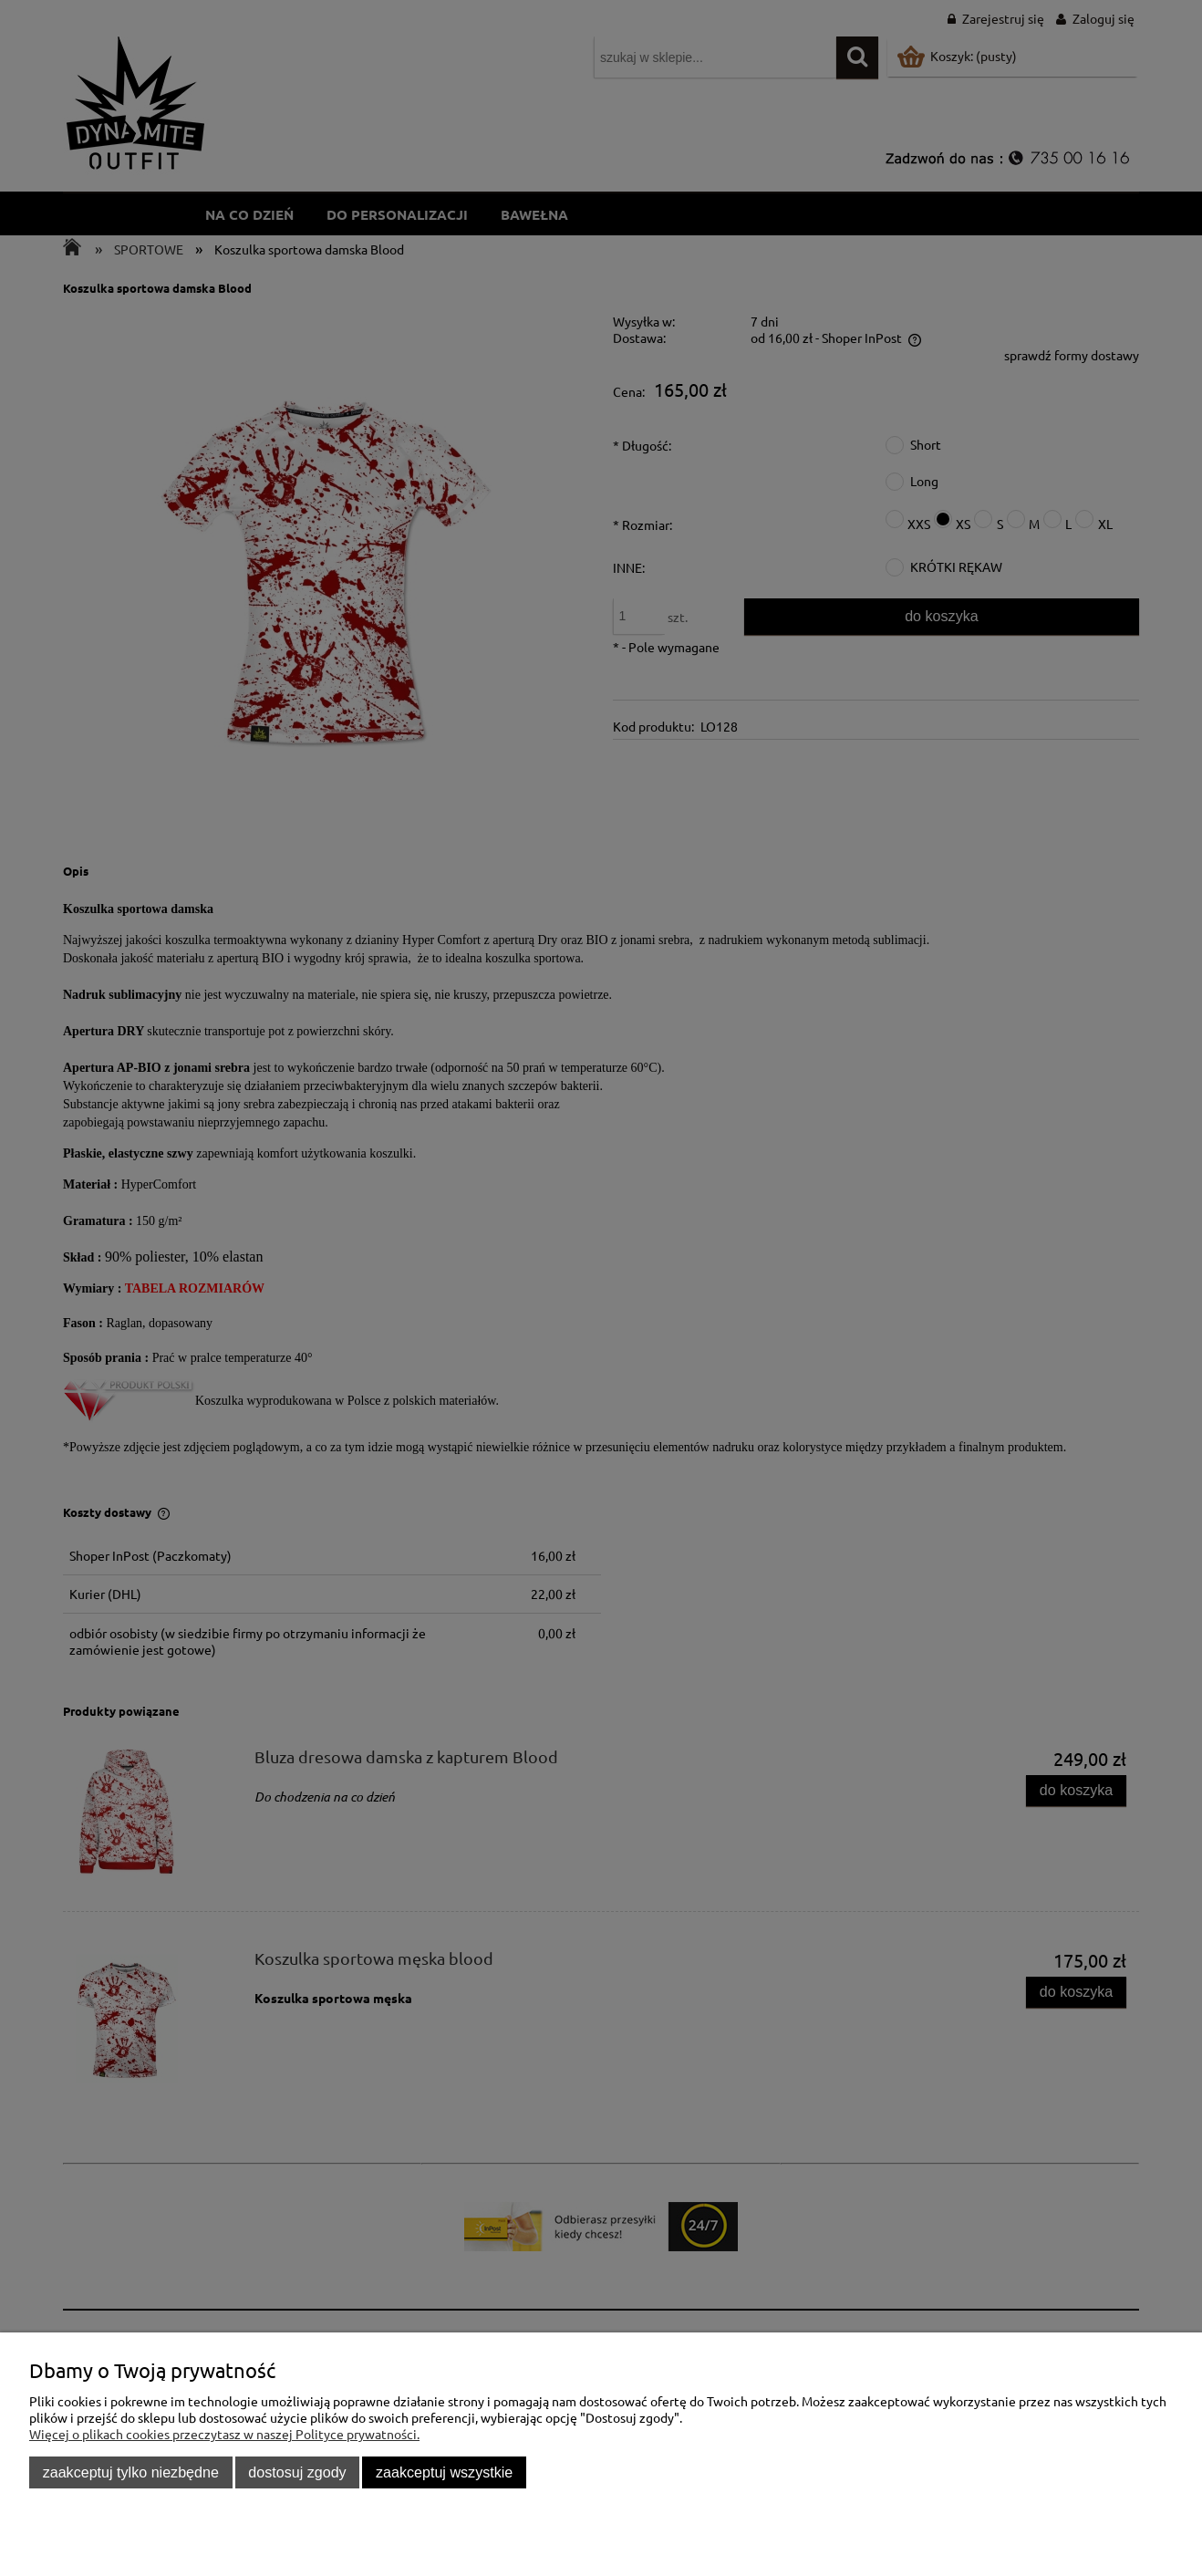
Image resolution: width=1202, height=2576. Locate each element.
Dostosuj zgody (297, 2472)
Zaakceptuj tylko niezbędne (131, 2472)
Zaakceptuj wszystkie (444, 2472)
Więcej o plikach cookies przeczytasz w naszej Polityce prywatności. (224, 2433)
